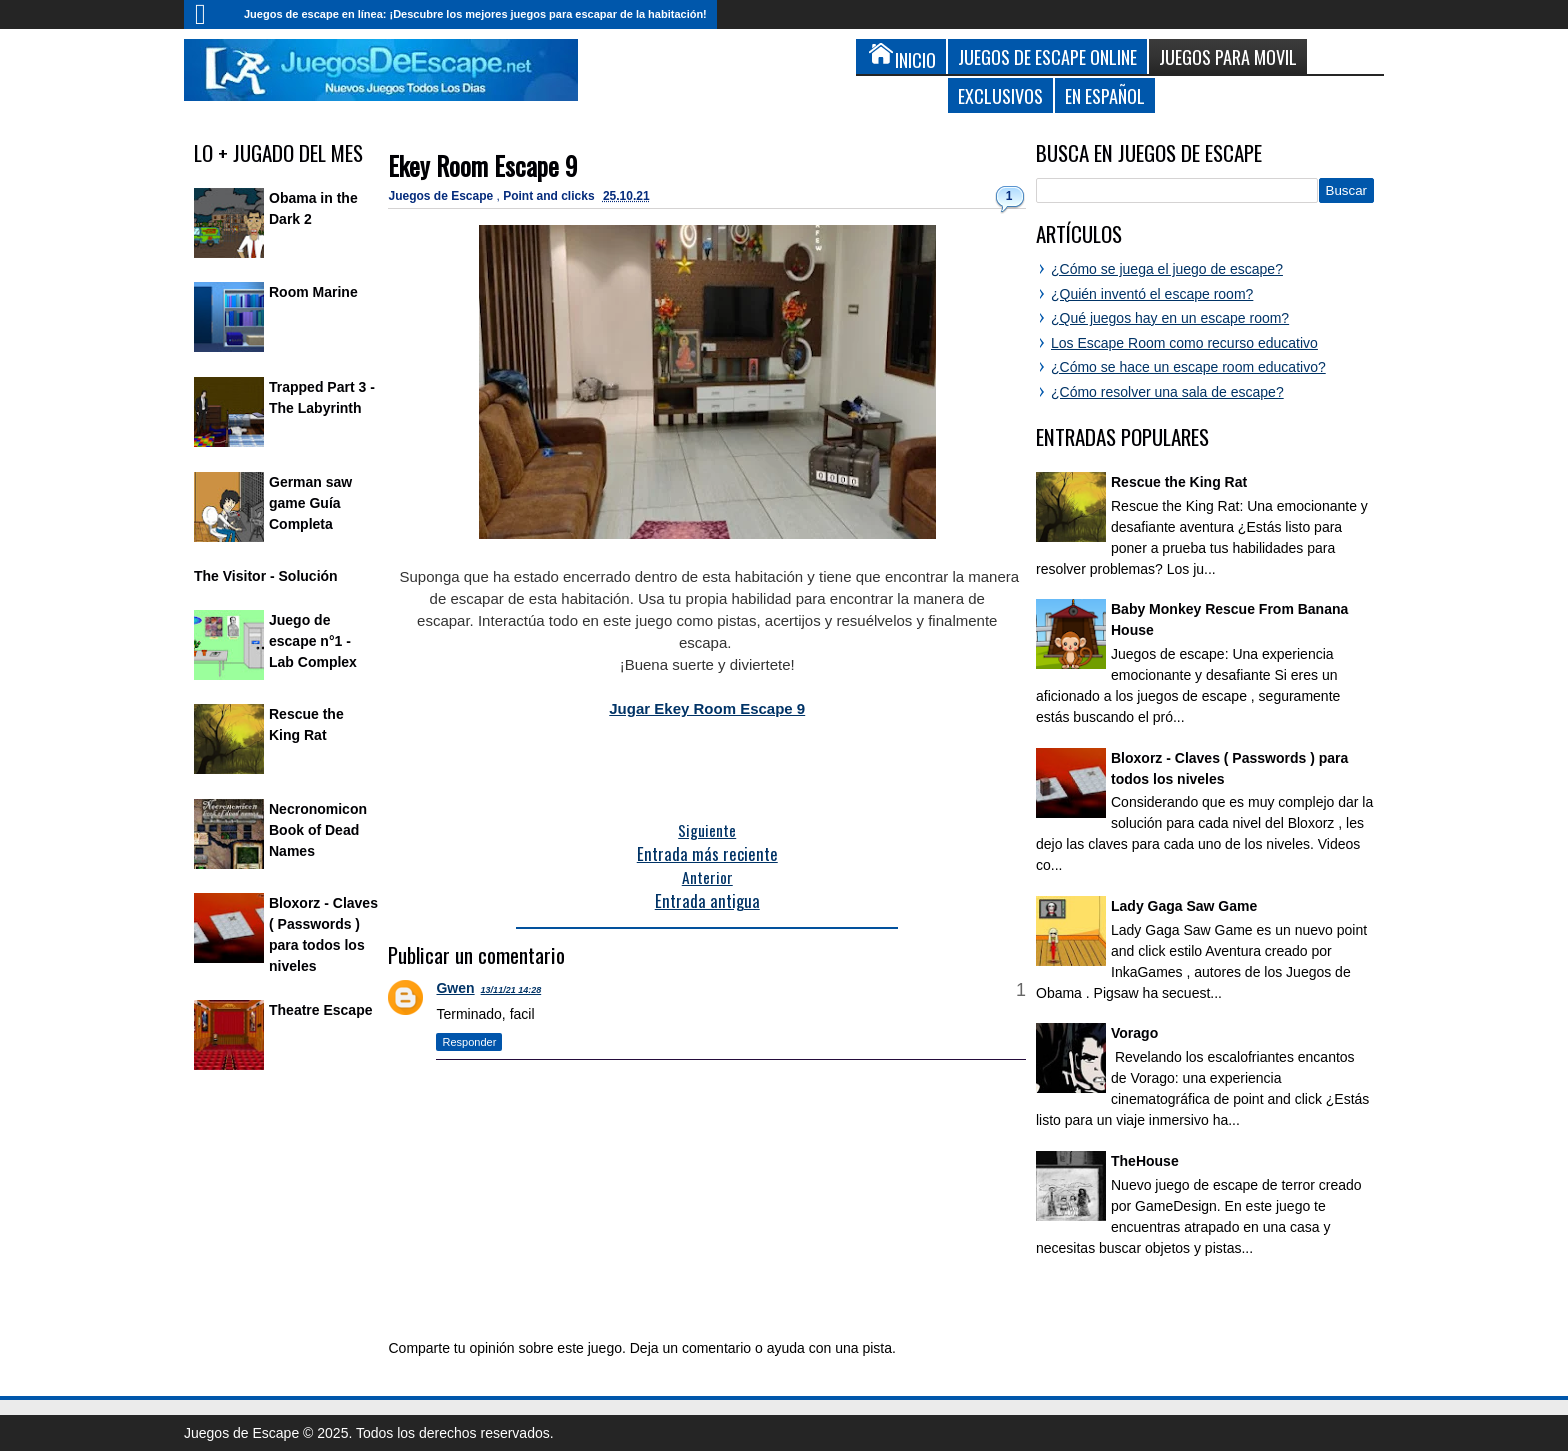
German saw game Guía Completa (310, 503)
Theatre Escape (321, 1010)
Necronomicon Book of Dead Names (318, 830)
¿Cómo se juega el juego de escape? (1167, 269)
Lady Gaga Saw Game (1184, 906)
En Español (1105, 95)
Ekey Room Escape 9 (482, 165)
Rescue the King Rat (1179, 482)
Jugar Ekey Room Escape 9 (707, 708)
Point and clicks (550, 196)
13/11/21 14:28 (511, 990)
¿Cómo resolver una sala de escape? (1167, 392)
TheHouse (1145, 1161)
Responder (469, 1042)
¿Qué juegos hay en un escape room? (1170, 318)
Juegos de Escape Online (1047, 56)
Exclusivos (1000, 95)
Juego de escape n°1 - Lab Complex (313, 641)
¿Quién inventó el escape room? (1152, 294)
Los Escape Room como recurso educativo (1184, 343)
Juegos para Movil (1228, 56)
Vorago (1134, 1033)
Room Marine (313, 292)
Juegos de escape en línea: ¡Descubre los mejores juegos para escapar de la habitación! (475, 14)
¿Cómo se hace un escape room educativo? (1188, 367)
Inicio (209, 14)
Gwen (455, 988)
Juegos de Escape (442, 196)
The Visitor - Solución (266, 576)
